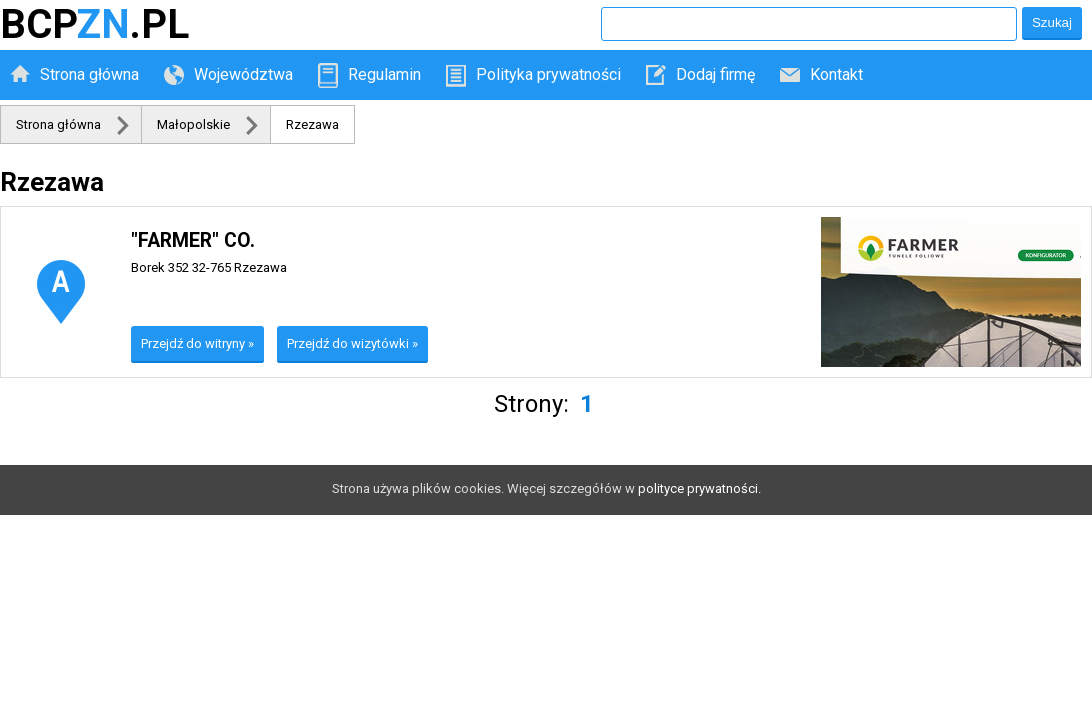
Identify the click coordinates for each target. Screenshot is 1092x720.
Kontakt (836, 74)
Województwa (243, 74)
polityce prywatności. (699, 488)
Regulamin (384, 74)
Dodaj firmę (715, 74)
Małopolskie (193, 124)
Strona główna (89, 74)
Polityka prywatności (548, 74)
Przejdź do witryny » (197, 343)
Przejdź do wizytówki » (352, 343)
